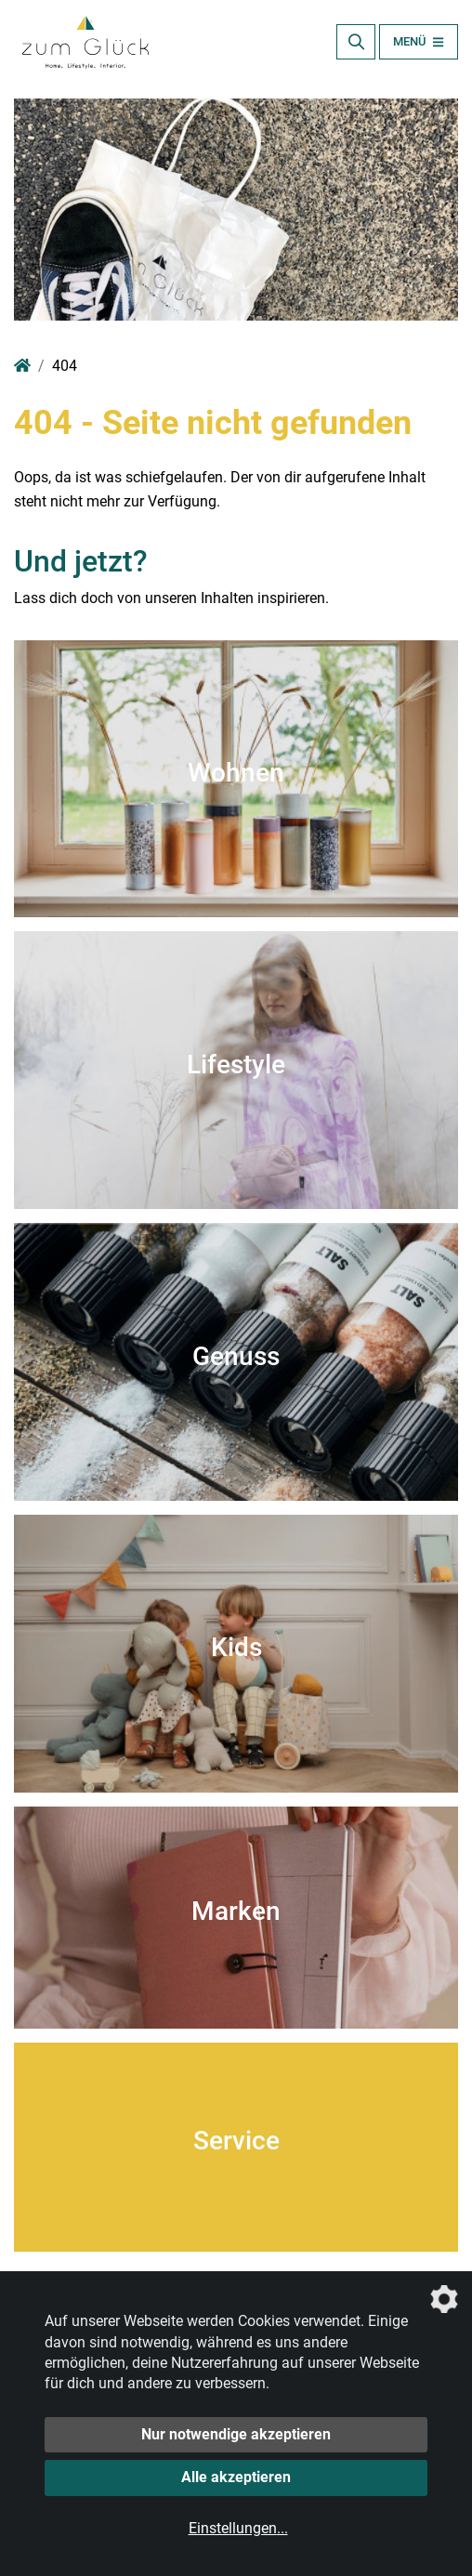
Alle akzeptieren (236, 2477)
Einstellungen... (238, 2528)
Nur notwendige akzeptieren (236, 2434)
